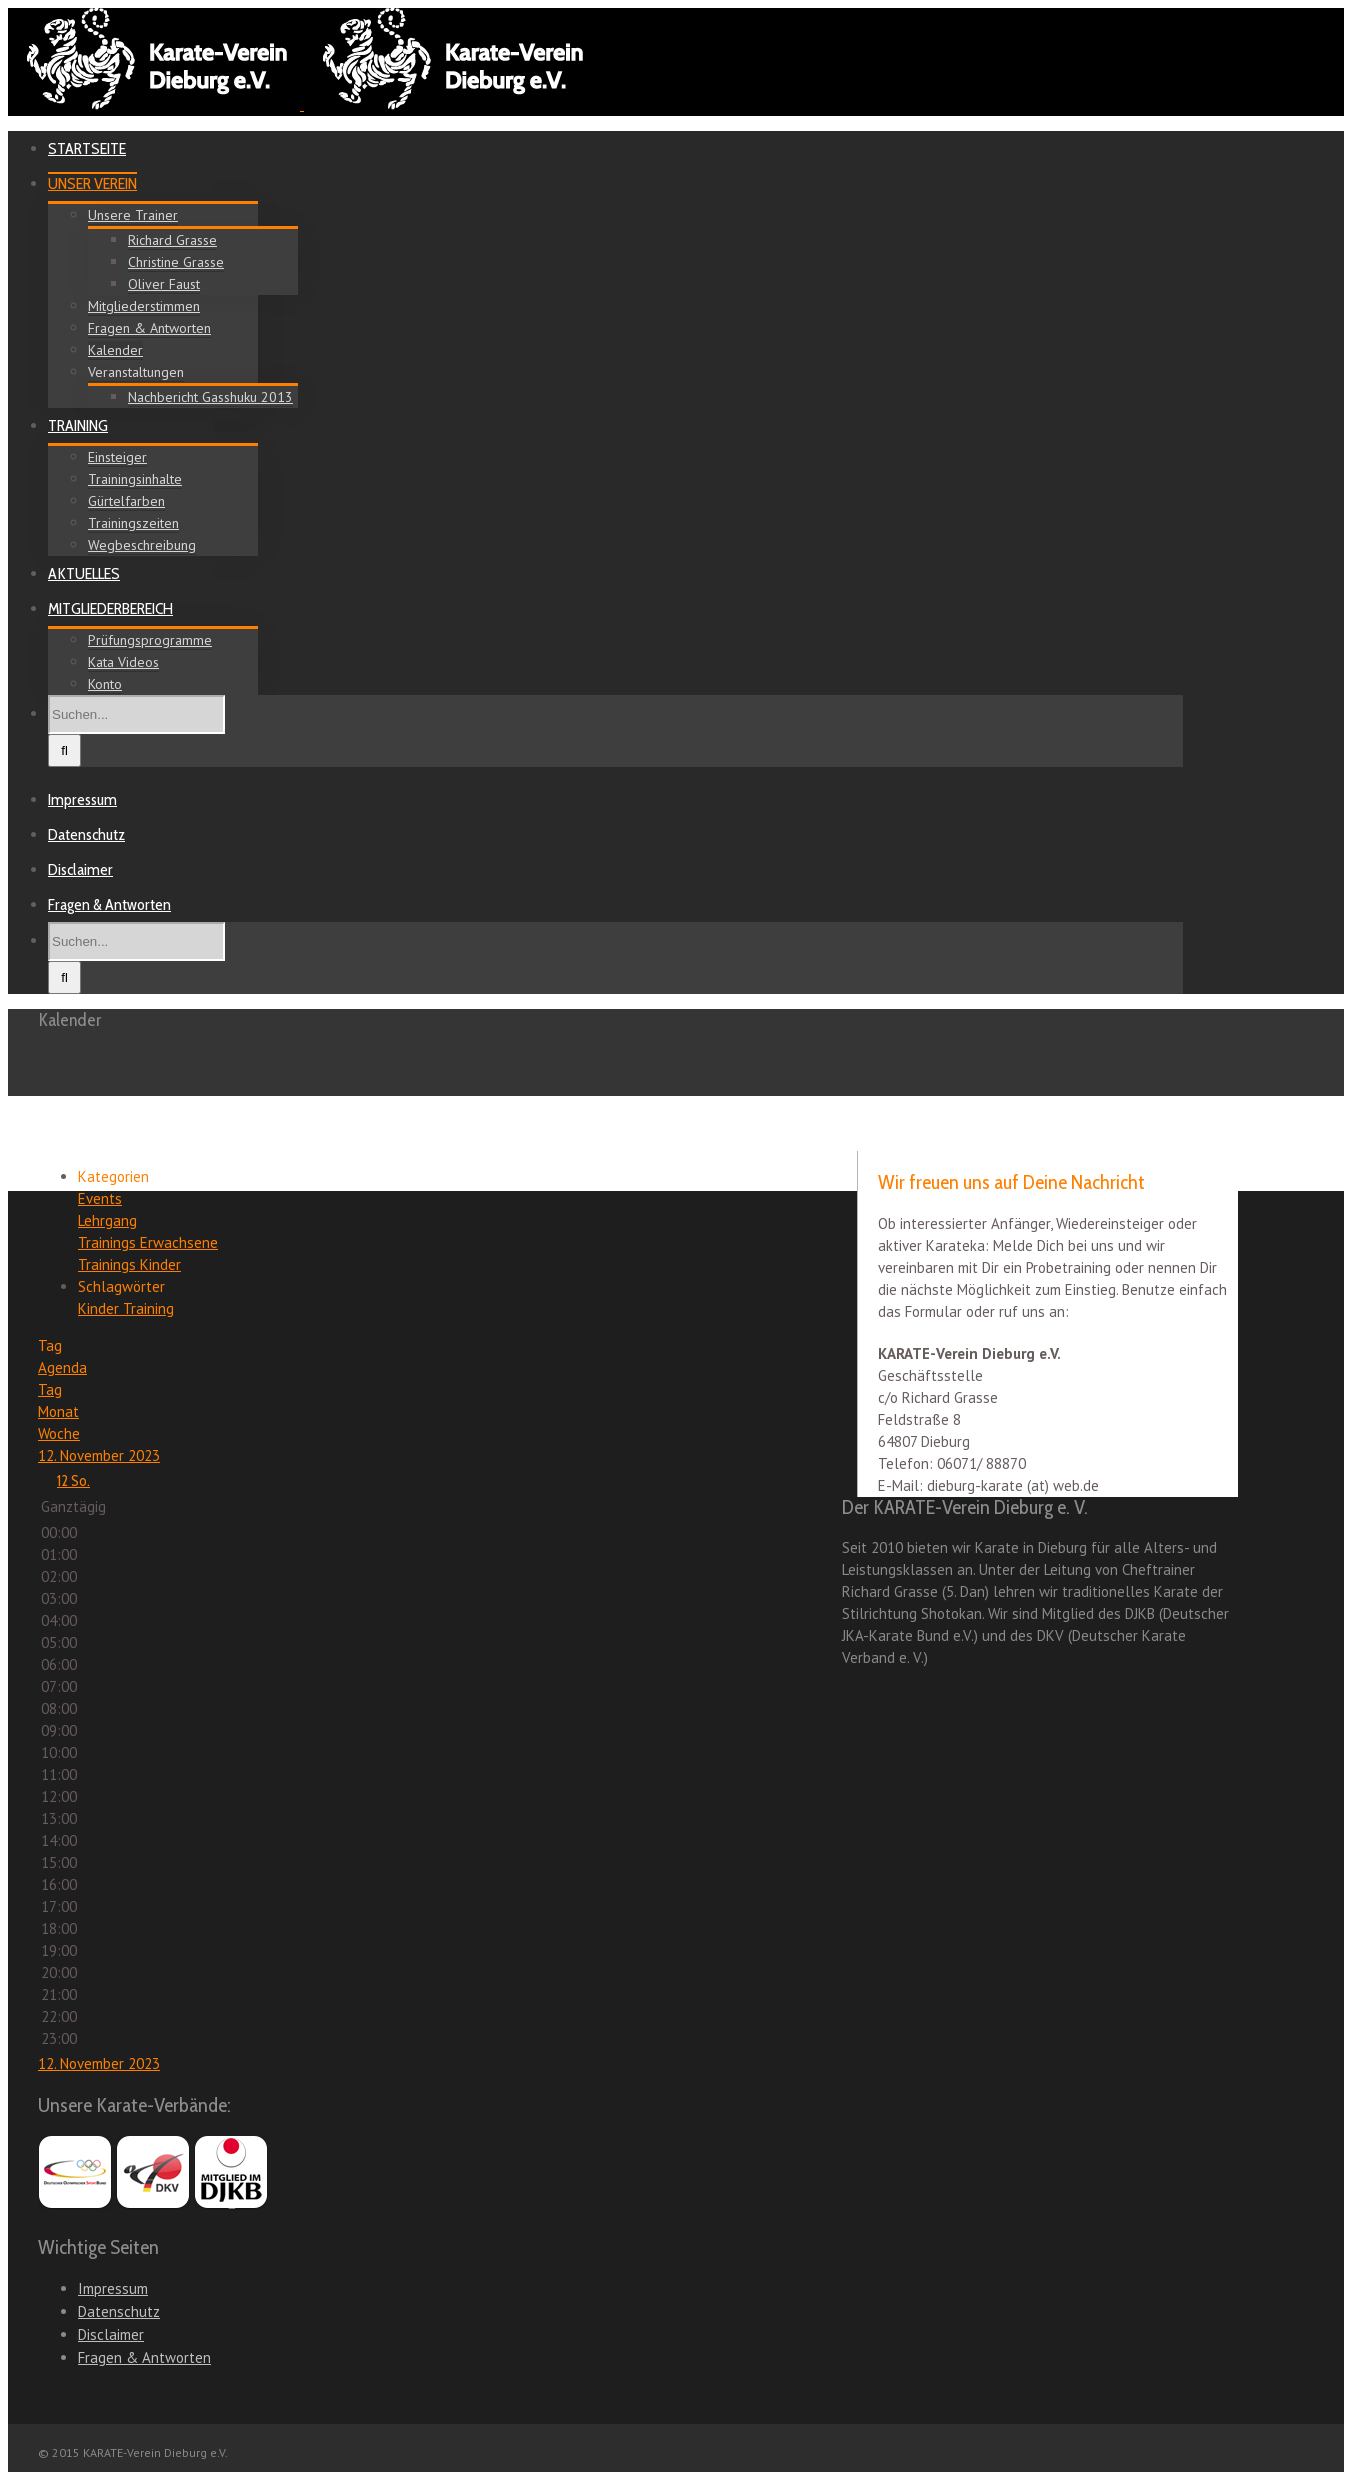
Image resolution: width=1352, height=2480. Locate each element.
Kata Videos (123, 662)
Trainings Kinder (129, 1264)
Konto (105, 684)
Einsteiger (117, 457)
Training (148, 1308)
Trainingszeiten (133, 523)
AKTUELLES (84, 573)
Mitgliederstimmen (144, 306)
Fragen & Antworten (149, 328)
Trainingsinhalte (135, 479)
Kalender (115, 350)
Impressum (82, 799)
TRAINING (78, 425)
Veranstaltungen (136, 372)
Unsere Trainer (133, 215)
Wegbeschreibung (142, 545)
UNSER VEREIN (92, 183)
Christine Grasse (176, 262)
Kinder (100, 1308)
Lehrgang (107, 1220)
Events (100, 1198)
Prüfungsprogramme (150, 640)
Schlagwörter (121, 1286)
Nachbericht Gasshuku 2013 (210, 397)
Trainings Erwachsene (148, 1242)
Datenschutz (86, 834)
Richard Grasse (172, 240)
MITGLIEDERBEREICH (110, 608)
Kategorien (113, 1176)
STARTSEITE (87, 148)
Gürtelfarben (126, 501)
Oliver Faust (164, 284)
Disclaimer (80, 869)
